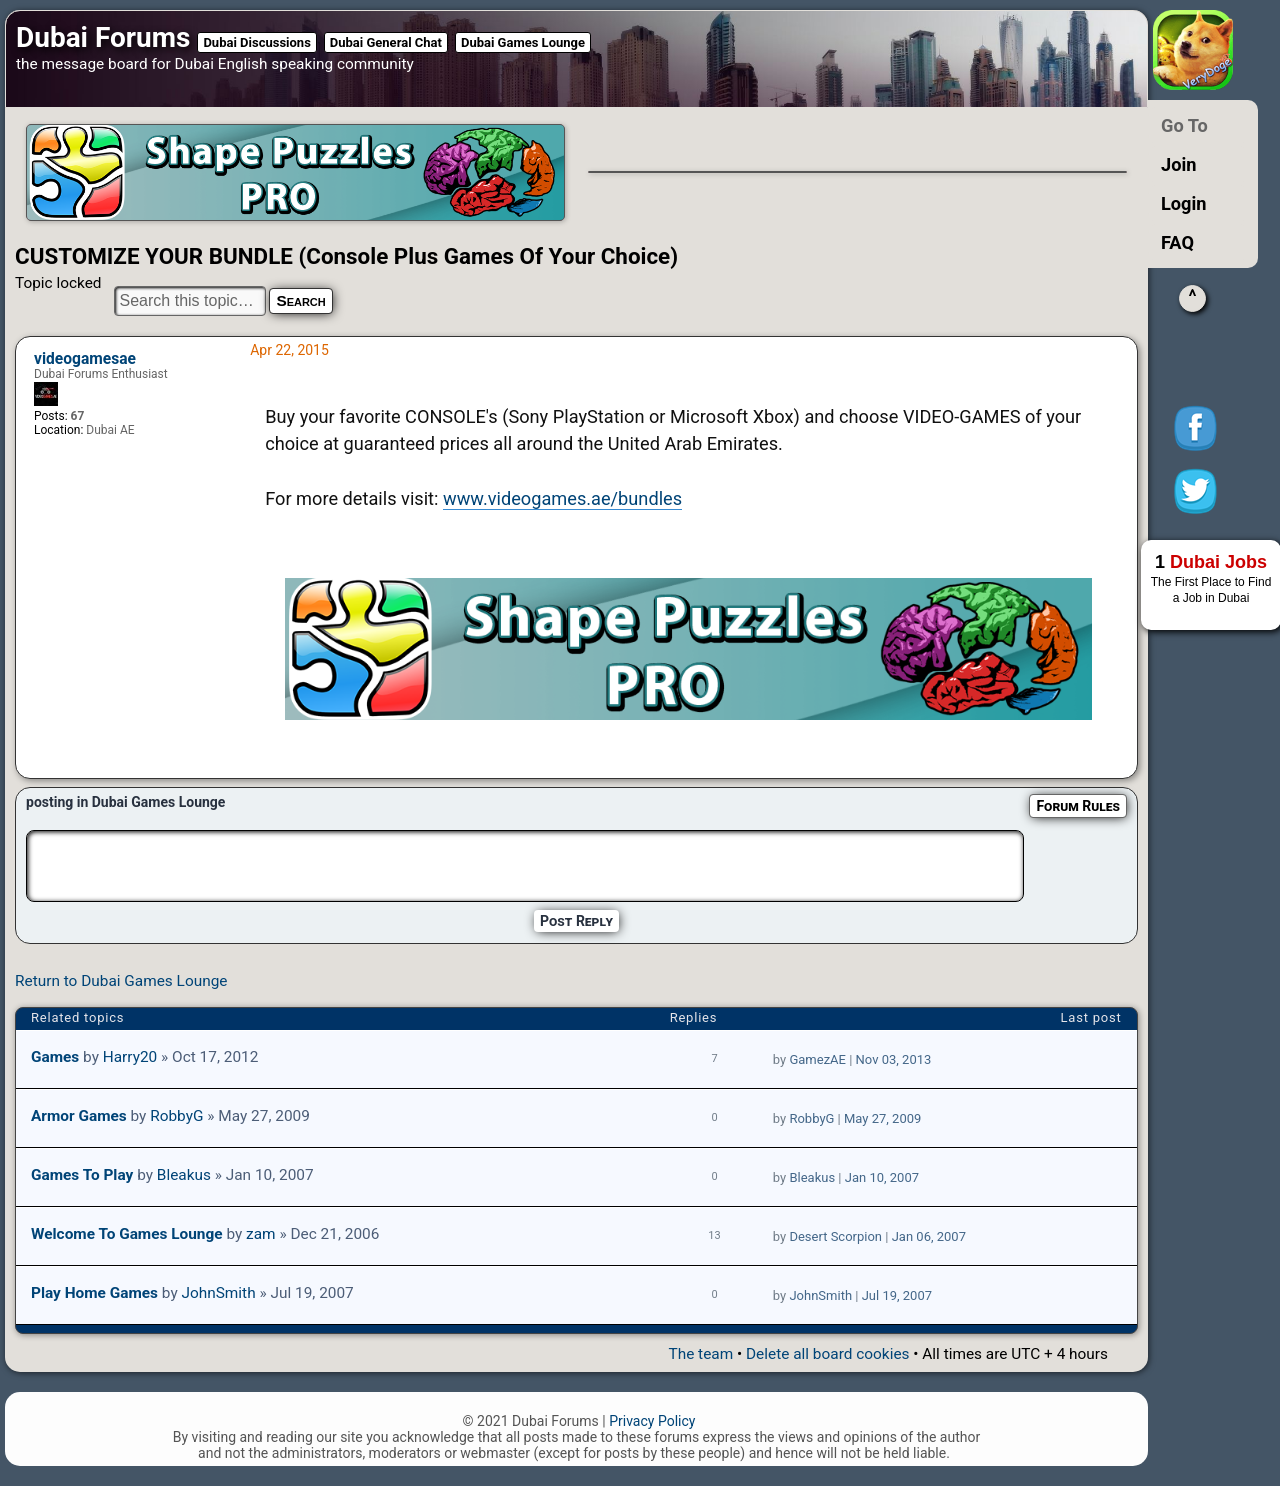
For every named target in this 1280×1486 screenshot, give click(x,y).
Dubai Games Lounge (523, 42)
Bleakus (184, 1175)
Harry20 (130, 1057)
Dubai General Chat (386, 42)
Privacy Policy (652, 1421)
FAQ (1177, 242)
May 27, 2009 (882, 1118)
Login (1184, 203)
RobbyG (176, 1116)
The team (700, 1354)
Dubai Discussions (256, 42)
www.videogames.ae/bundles (562, 498)
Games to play (82, 1175)
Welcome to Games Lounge (127, 1234)
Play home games (94, 1293)
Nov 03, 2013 (894, 1059)
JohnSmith (218, 1293)
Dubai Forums (103, 37)
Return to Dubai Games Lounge (121, 981)
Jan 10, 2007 (882, 1177)
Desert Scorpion (835, 1236)
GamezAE (817, 1059)
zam (261, 1234)
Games (55, 1057)
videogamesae (85, 359)
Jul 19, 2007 (897, 1295)
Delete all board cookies (827, 1354)
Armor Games (79, 1116)
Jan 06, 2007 (929, 1236)
